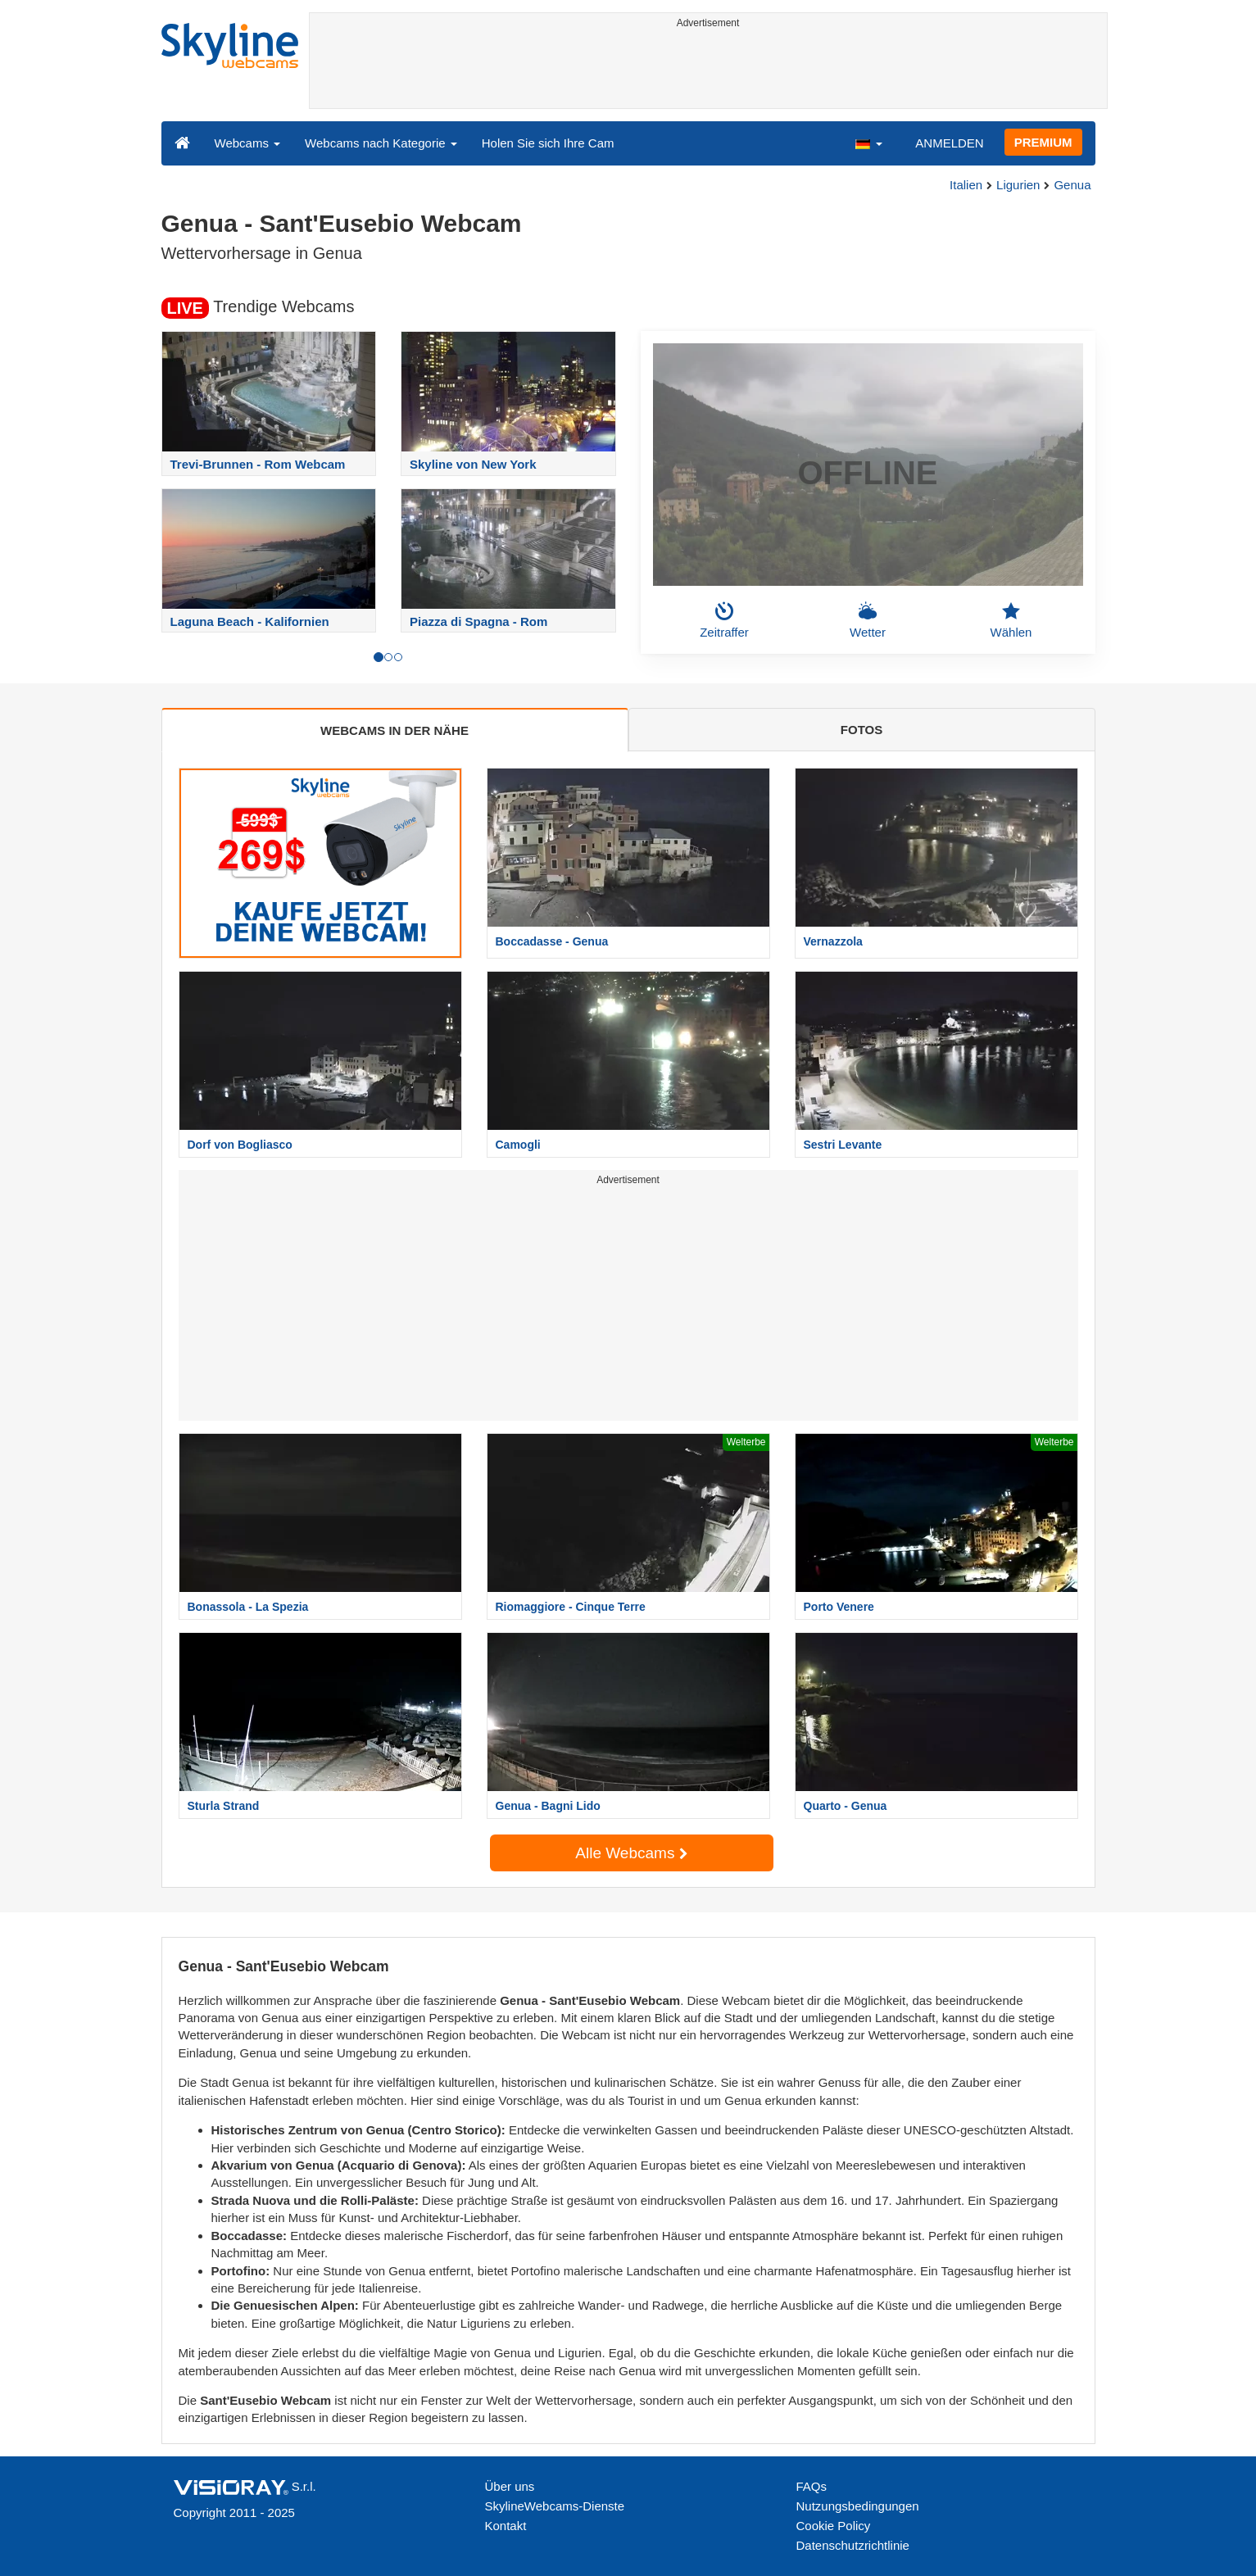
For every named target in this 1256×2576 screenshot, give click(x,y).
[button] (868, 142)
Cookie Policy (833, 2526)
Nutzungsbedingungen (857, 2506)
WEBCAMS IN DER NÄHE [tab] (394, 730)
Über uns (510, 2486)
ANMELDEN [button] (949, 143)
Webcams (248, 143)
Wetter (868, 620)
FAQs (812, 2486)
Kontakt (506, 2526)
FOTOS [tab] (861, 730)
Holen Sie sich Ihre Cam (548, 143)
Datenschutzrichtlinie (852, 2545)
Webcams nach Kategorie (381, 143)
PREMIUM (1043, 142)
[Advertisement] (708, 71)
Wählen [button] (1011, 620)
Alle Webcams (631, 1853)
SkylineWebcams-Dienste (555, 2506)
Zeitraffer (724, 620)
